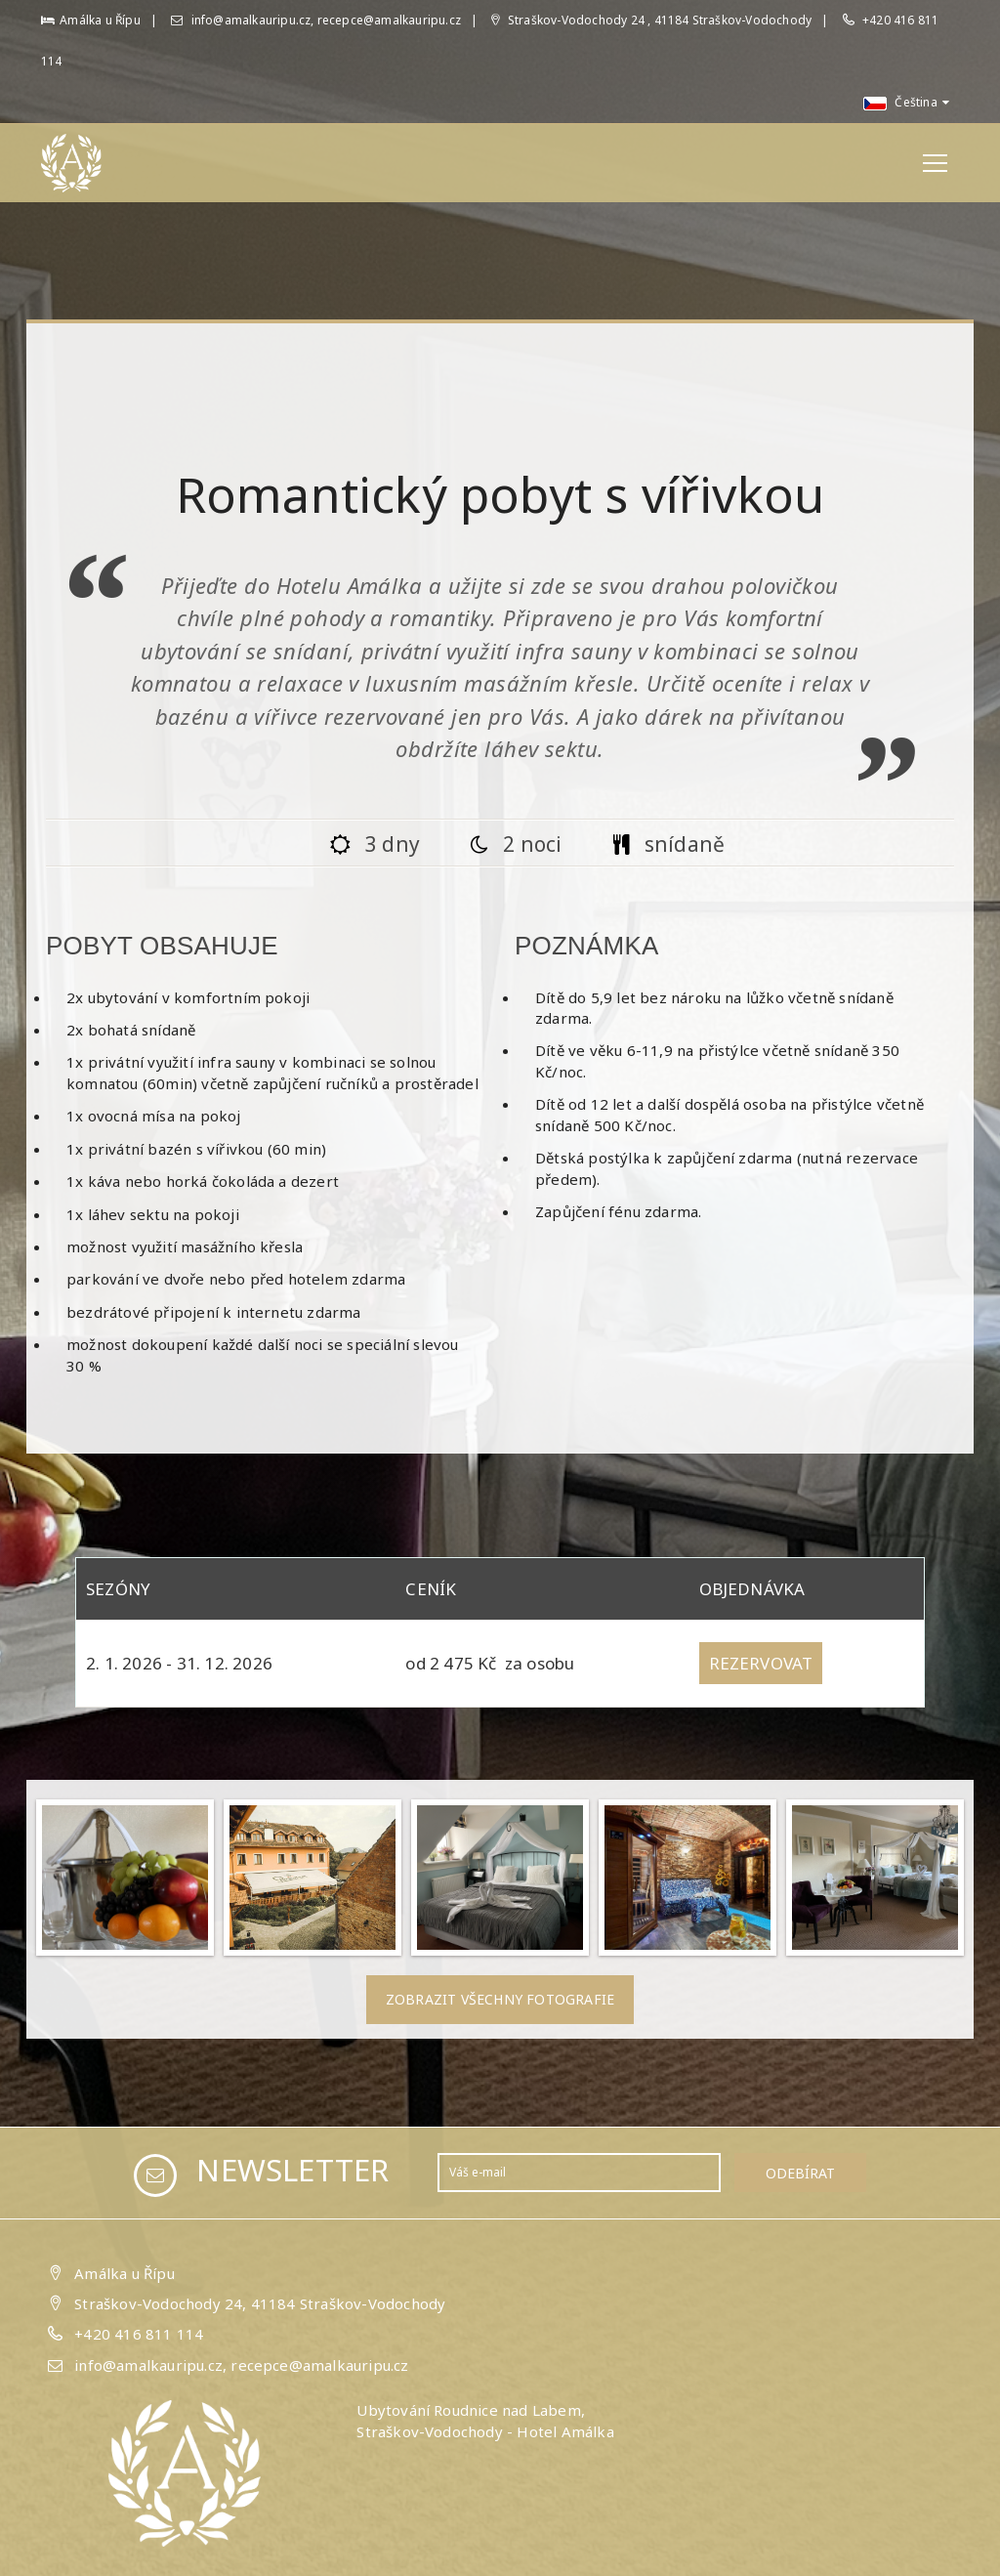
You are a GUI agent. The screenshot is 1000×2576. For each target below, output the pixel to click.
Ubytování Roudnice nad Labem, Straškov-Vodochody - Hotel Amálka (484, 2420)
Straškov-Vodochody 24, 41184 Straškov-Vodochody (259, 2303)
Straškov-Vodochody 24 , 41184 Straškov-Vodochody (651, 20)
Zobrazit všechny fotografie (500, 1999)
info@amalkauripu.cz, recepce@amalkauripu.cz (316, 20)
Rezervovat (761, 1663)
